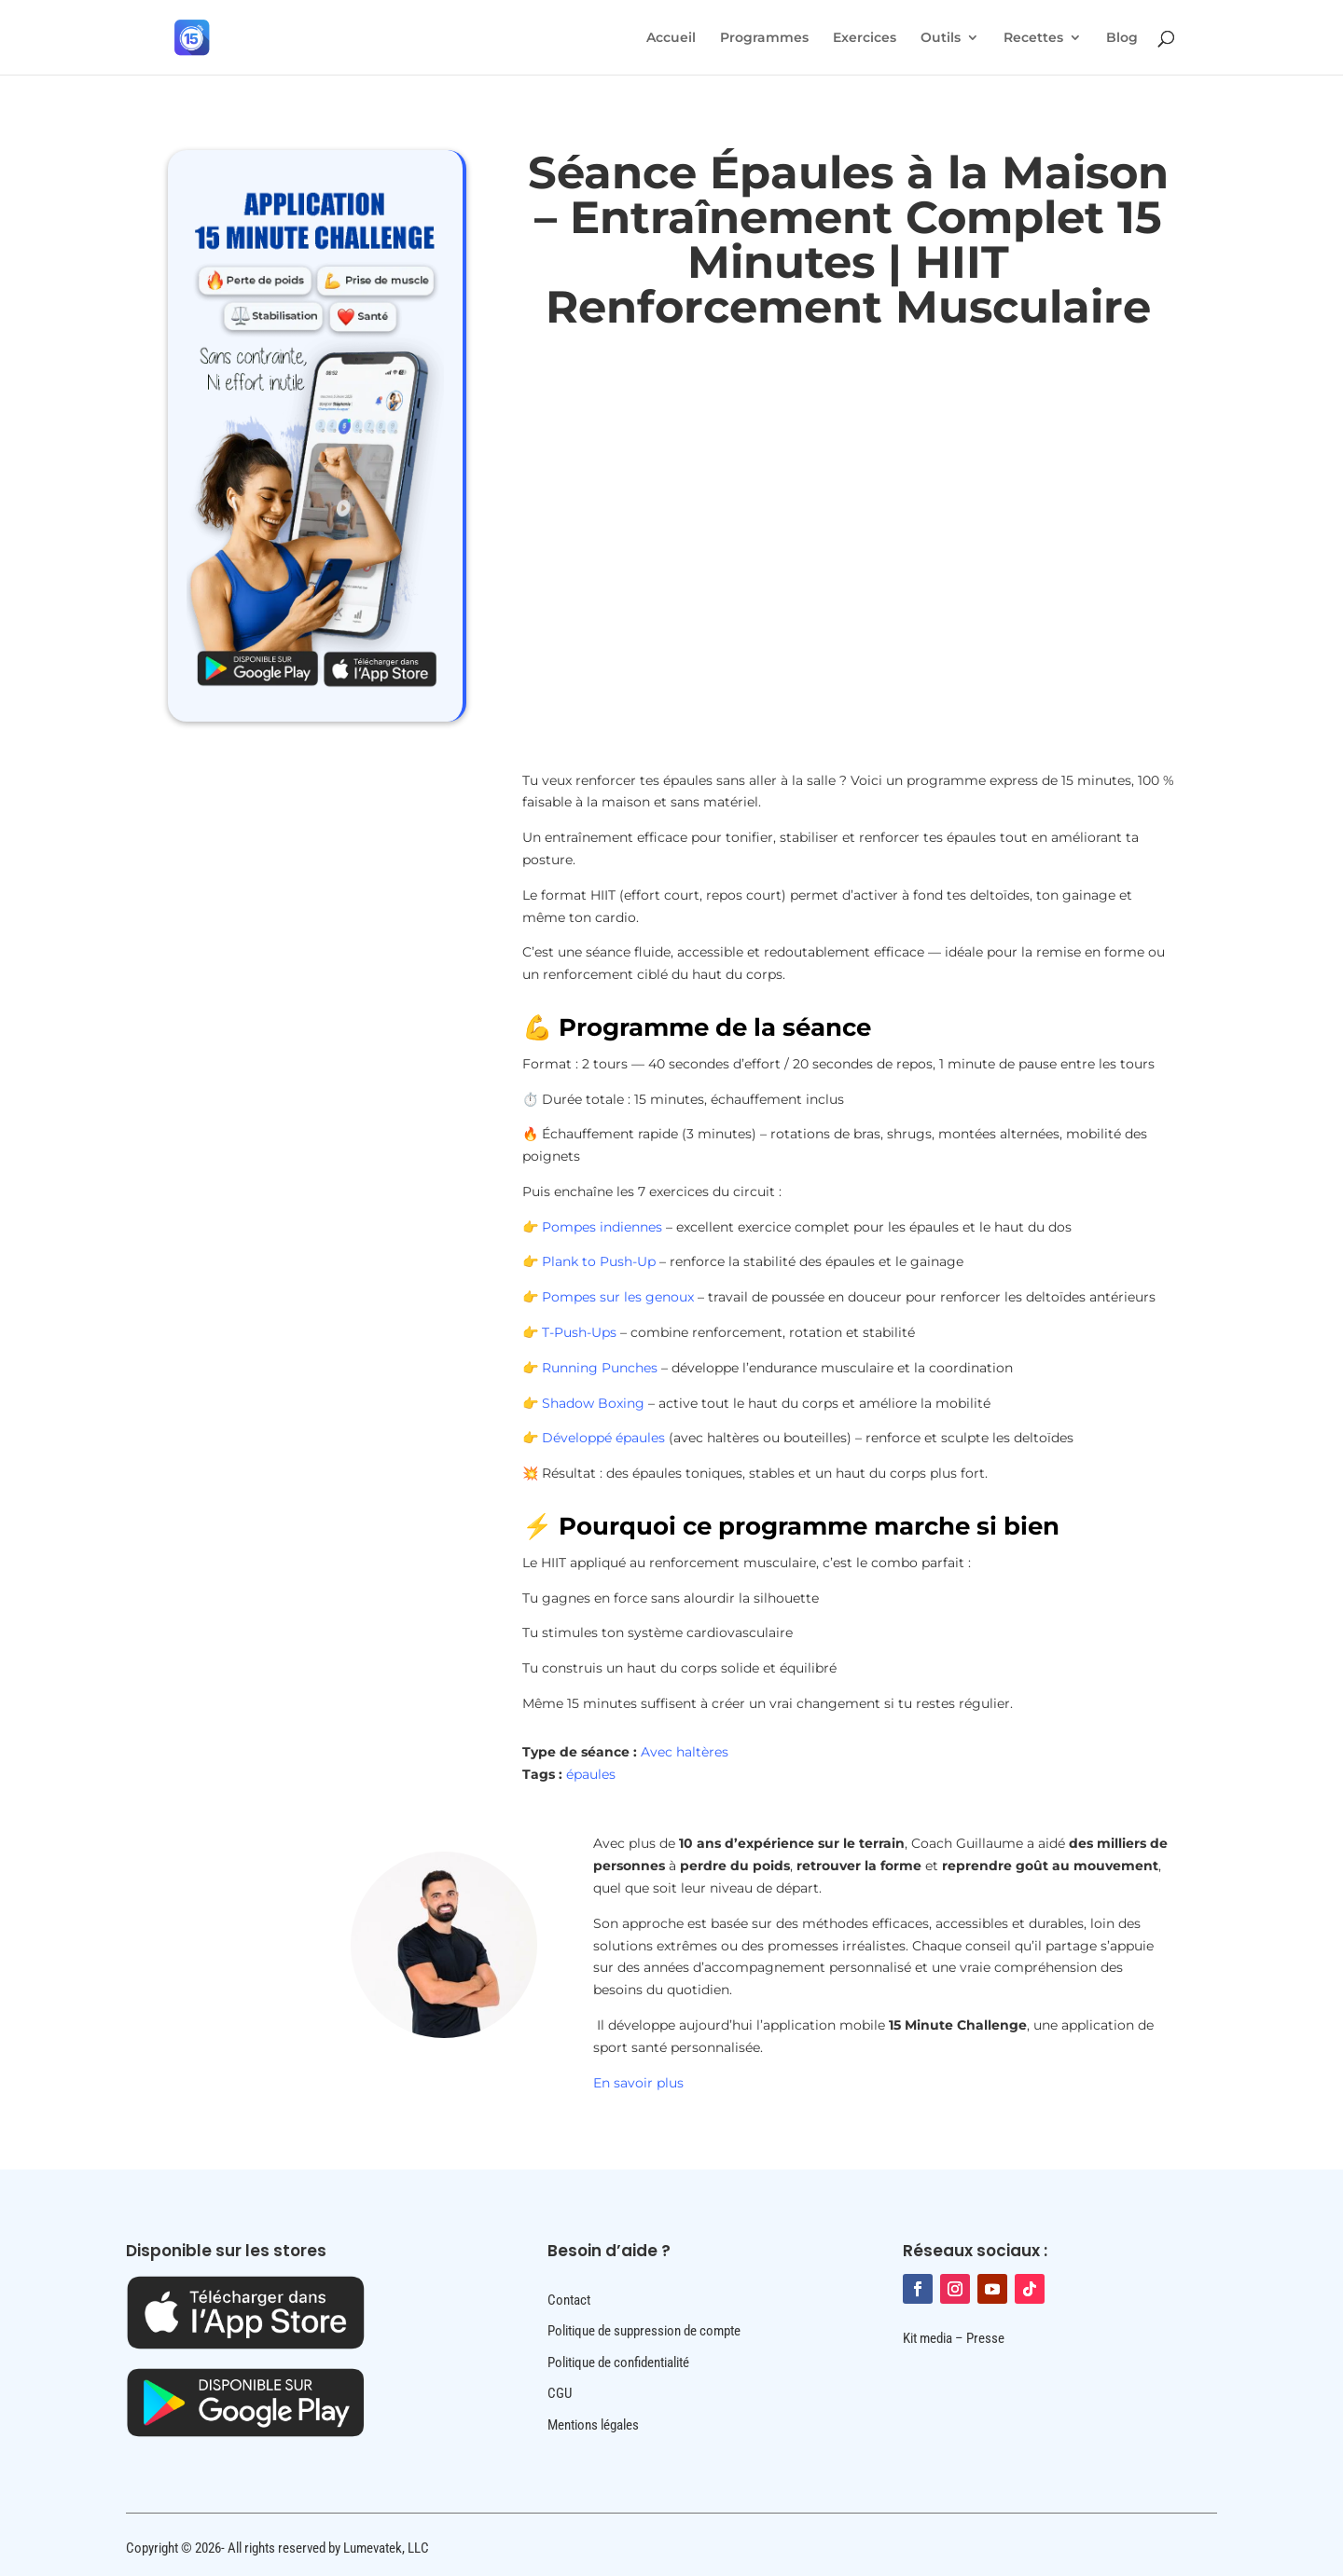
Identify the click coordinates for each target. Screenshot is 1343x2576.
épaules (591, 1774)
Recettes (1033, 38)
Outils (941, 38)
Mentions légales (593, 2425)
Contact (568, 2300)
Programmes (764, 38)
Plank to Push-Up (599, 1261)
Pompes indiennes (602, 1227)
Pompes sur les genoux (618, 1296)
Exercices (864, 38)
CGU (559, 2393)
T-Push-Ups (579, 1332)
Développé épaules (601, 1437)
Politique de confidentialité (618, 2362)
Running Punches (600, 1367)
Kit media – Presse (953, 2338)
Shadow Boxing (593, 1403)
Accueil (671, 38)
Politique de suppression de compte (644, 2330)
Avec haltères (684, 1751)
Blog (1122, 38)
